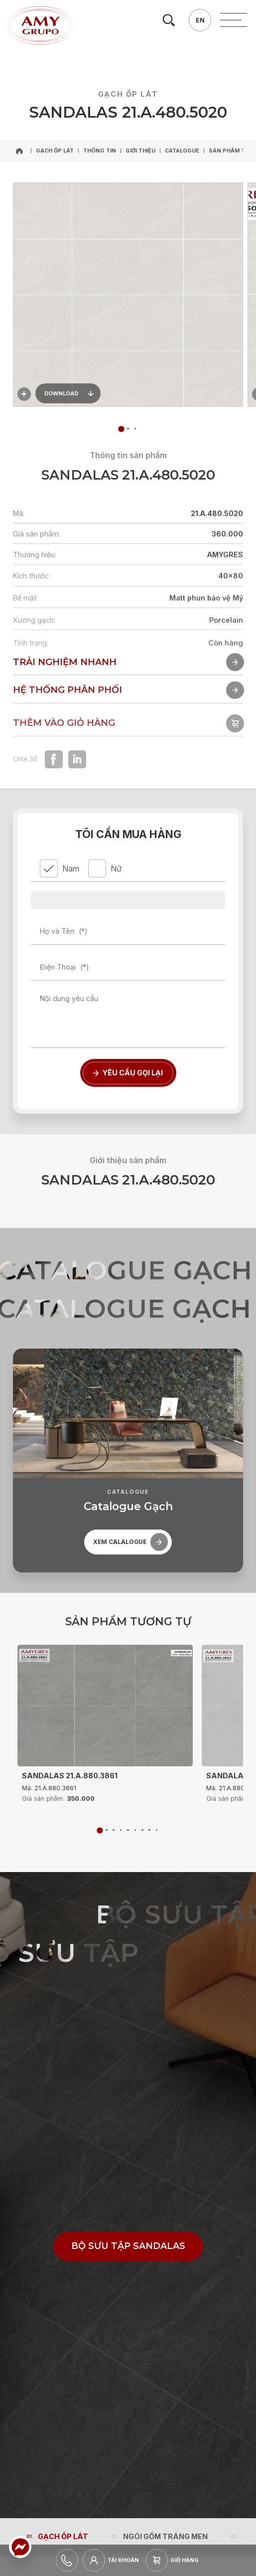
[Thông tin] (99, 151)
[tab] (128, 429)
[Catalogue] (182, 151)
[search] (168, 20)
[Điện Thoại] (128, 967)
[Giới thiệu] (140, 151)
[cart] (175, 2560)
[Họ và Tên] (128, 931)
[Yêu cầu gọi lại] (128, 1073)
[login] (114, 2560)
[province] (128, 900)
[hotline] (67, 2560)
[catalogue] (127, 1544)
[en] (200, 20)
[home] (19, 151)
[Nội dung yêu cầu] (128, 1016)
